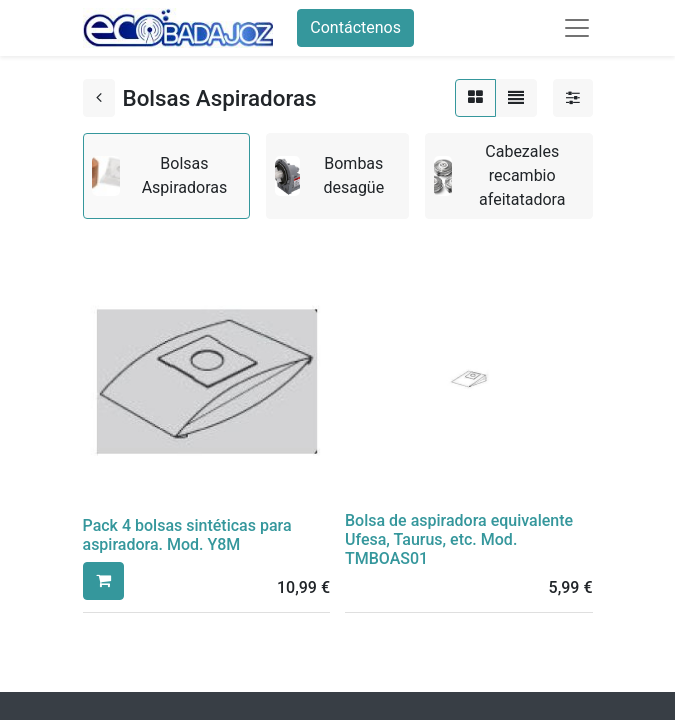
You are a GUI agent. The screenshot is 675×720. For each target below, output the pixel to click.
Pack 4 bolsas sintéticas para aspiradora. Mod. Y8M (187, 535)
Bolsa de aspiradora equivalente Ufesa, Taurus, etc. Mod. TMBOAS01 (459, 539)
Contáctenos (355, 27)
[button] (103, 581)
